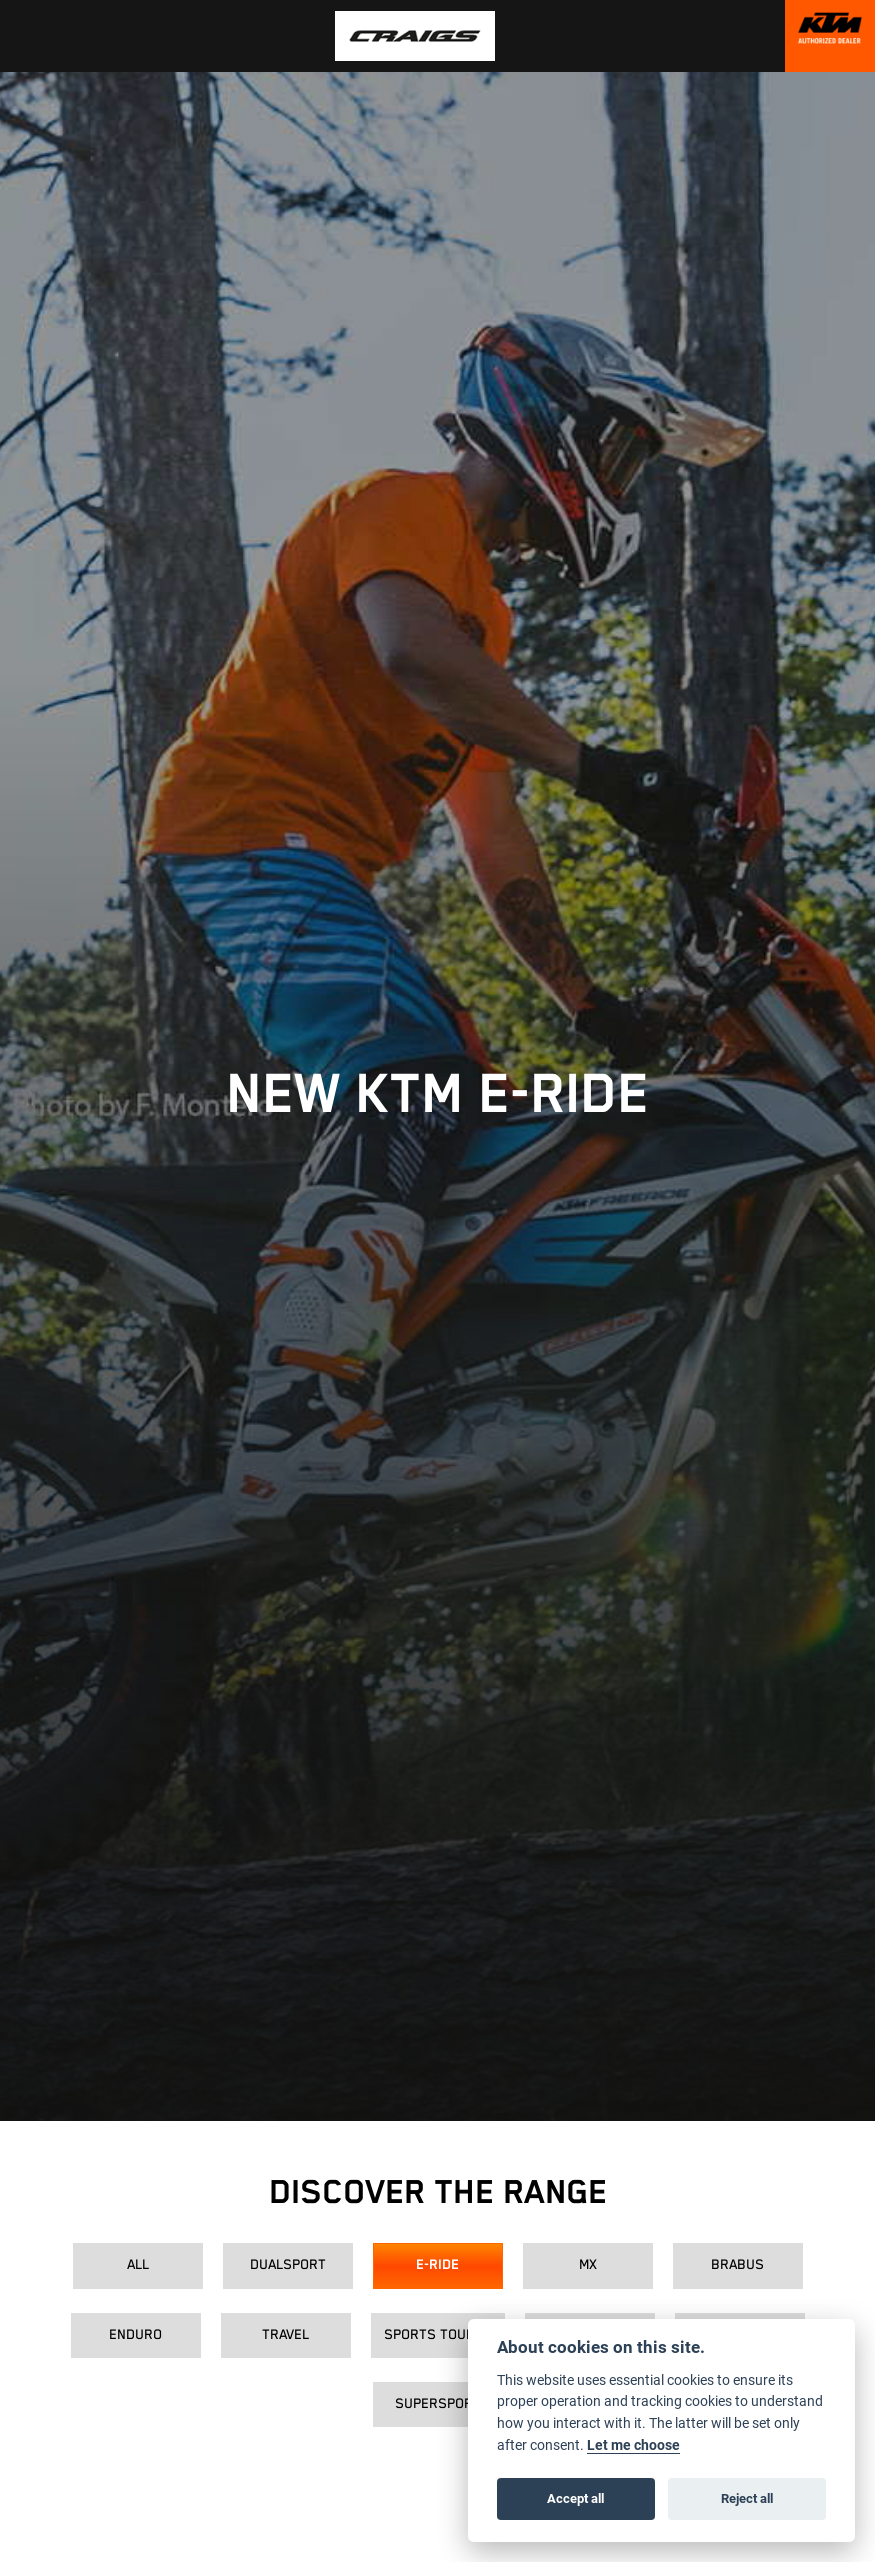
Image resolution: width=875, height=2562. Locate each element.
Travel (285, 2335)
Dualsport (288, 2265)
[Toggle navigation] (22, 36)
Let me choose (633, 2445)
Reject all (747, 2498)
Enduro (135, 2335)
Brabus (737, 2265)
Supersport (438, 2404)
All (138, 2265)
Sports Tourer (438, 2335)
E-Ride (437, 2265)
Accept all (575, 2498)
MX (588, 2265)
